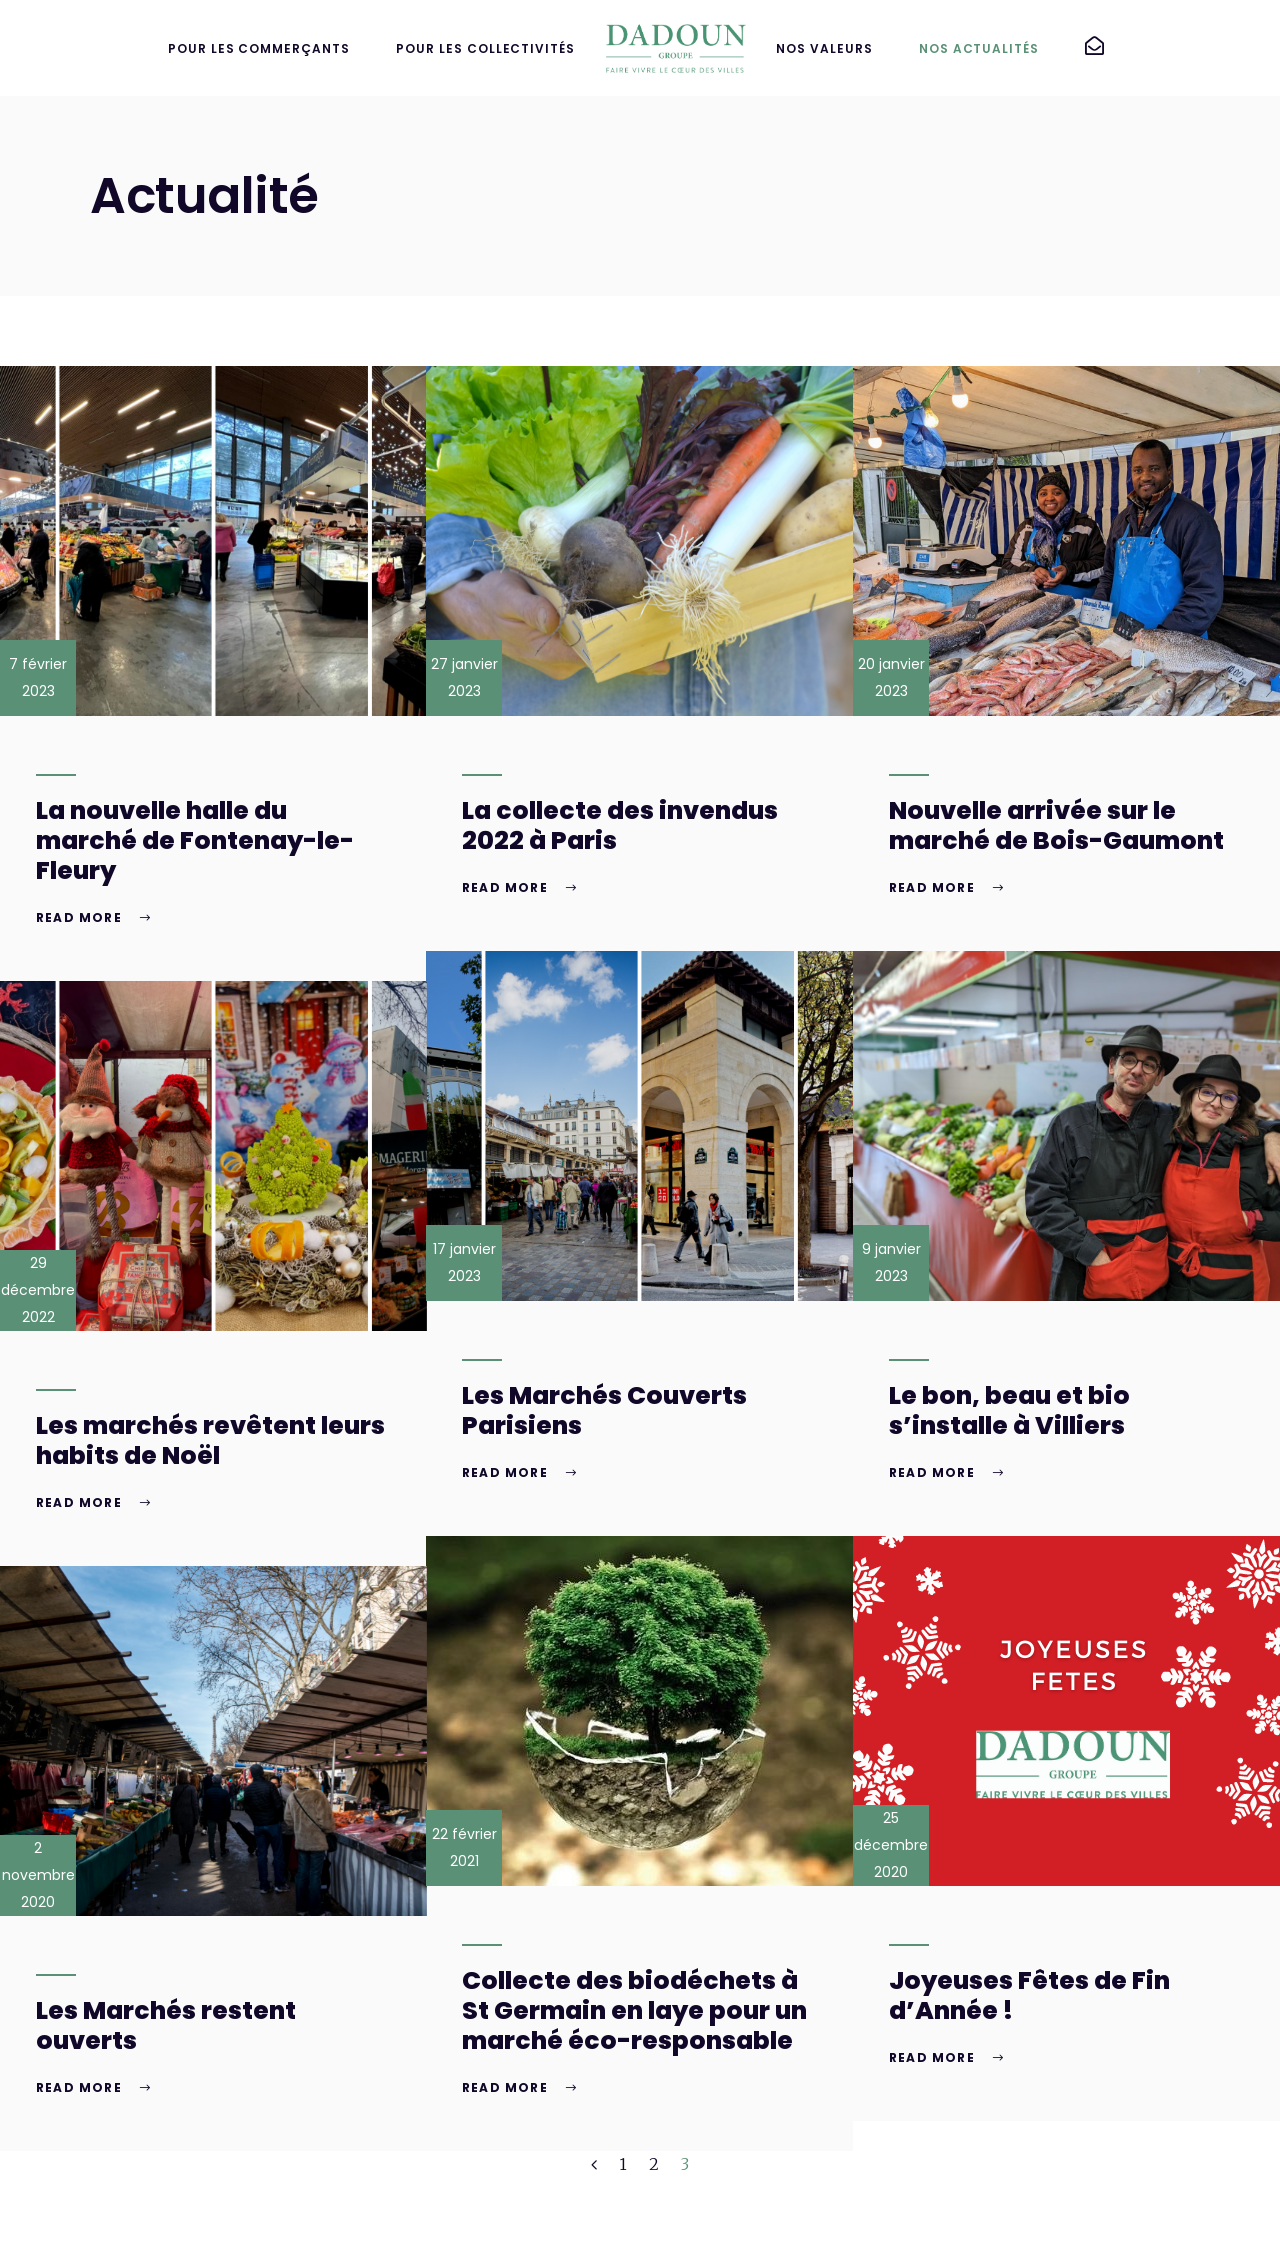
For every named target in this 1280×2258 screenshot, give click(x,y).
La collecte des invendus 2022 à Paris (620, 825)
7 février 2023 (38, 677)
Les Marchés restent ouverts (166, 2025)
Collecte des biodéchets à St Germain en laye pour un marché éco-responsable (634, 2010)
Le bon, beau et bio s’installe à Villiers (1009, 1410)
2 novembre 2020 (38, 1875)
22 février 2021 (464, 1847)
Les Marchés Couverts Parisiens (604, 1410)
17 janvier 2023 (464, 1262)
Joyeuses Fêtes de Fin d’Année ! (1029, 1995)
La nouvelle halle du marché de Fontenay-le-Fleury (195, 840)
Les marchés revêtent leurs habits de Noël (210, 1440)
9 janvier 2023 (891, 1262)
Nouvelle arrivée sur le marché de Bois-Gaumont (1056, 825)
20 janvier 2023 (891, 677)
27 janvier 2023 (464, 677)
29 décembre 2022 (38, 1290)
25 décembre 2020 (891, 1845)
